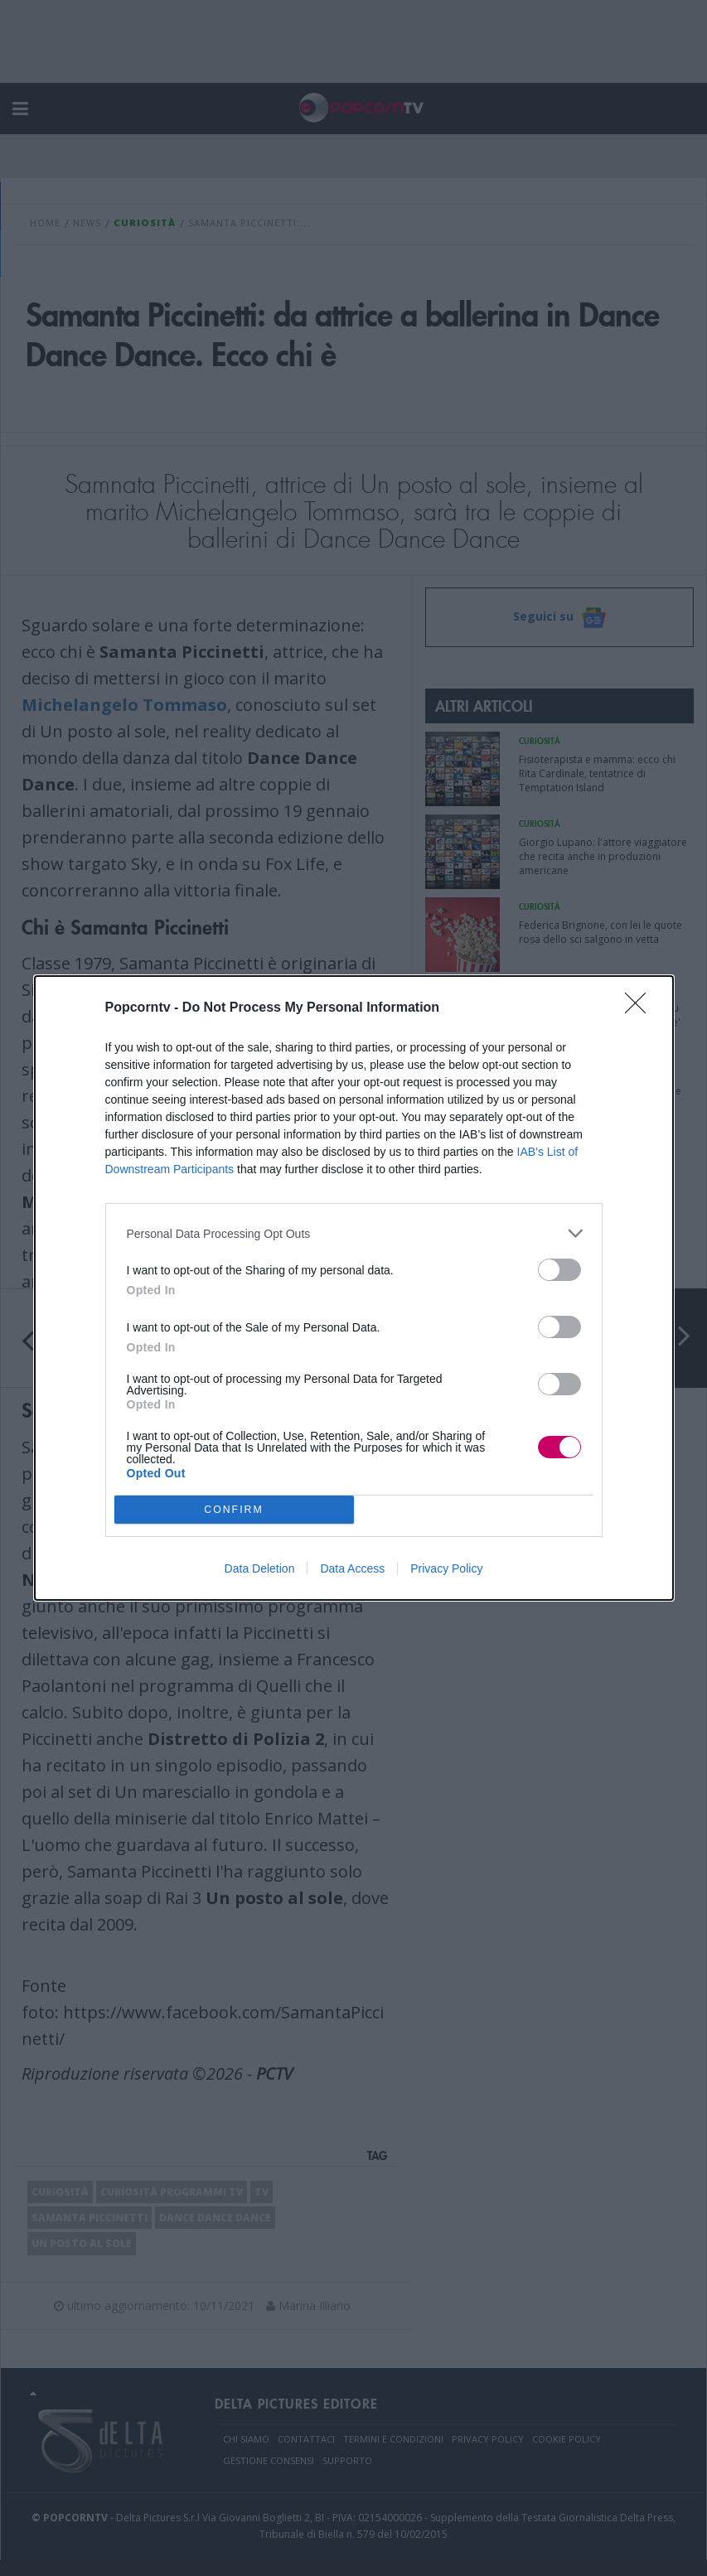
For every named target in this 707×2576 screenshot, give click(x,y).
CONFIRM (234, 1510)
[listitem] (354, 1233)
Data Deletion (260, 1568)
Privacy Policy (446, 1568)
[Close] (640, 1008)
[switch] (559, 1270)
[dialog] (354, 1288)
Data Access (352, 1568)
